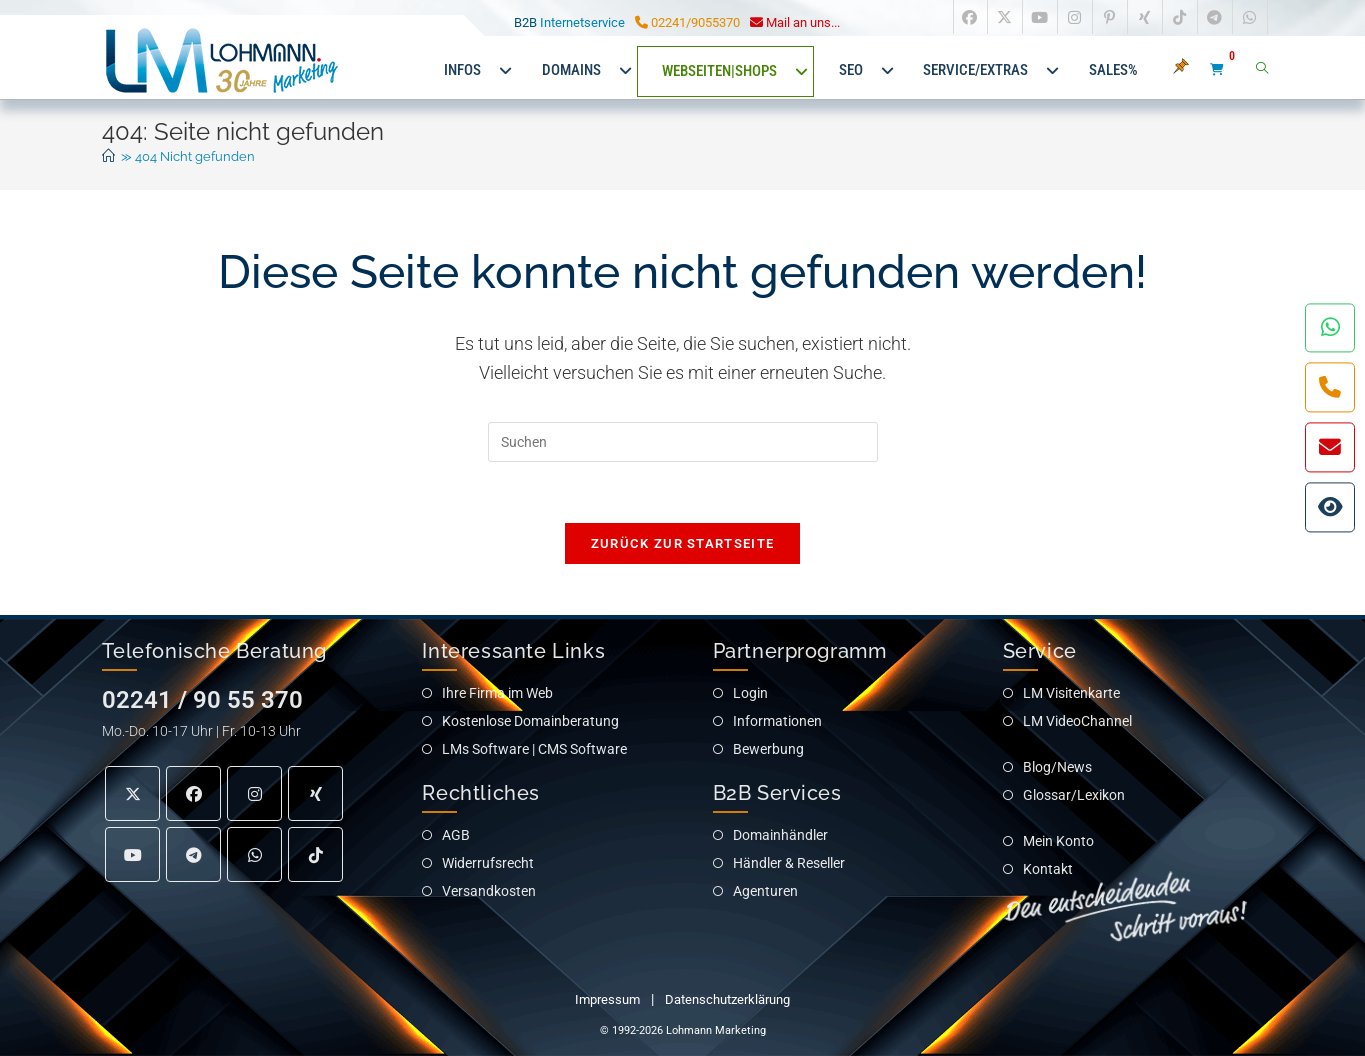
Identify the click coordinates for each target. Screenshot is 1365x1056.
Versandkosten (489, 891)
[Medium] (254, 855)
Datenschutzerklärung (727, 999)
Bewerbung (768, 749)
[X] (132, 794)
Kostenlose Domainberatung (530, 721)
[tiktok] (315, 855)
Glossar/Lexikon (1074, 795)
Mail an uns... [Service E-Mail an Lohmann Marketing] (795, 22)
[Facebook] (193, 794)
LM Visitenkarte (1071, 693)
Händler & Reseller (789, 863)
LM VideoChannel (1077, 721)
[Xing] (315, 794)
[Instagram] (254, 794)
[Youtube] (132, 855)
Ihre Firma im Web (497, 693)
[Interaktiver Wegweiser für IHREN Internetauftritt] (1330, 507)
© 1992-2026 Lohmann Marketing (683, 1030)
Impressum (607, 999)
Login (750, 693)
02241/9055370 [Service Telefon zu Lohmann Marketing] (687, 22)
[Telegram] (193, 855)
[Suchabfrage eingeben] (683, 442)
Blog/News (1057, 767)
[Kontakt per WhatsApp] (1330, 327)
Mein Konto (1058, 841)
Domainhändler (780, 835)
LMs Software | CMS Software (534, 749)
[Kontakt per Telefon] (1330, 387)
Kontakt (1048, 869)
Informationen (777, 721)
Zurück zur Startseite (682, 543)
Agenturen (765, 891)
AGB (456, 835)
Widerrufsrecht (488, 863)
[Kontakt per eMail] (1330, 447)
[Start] (108, 156)
